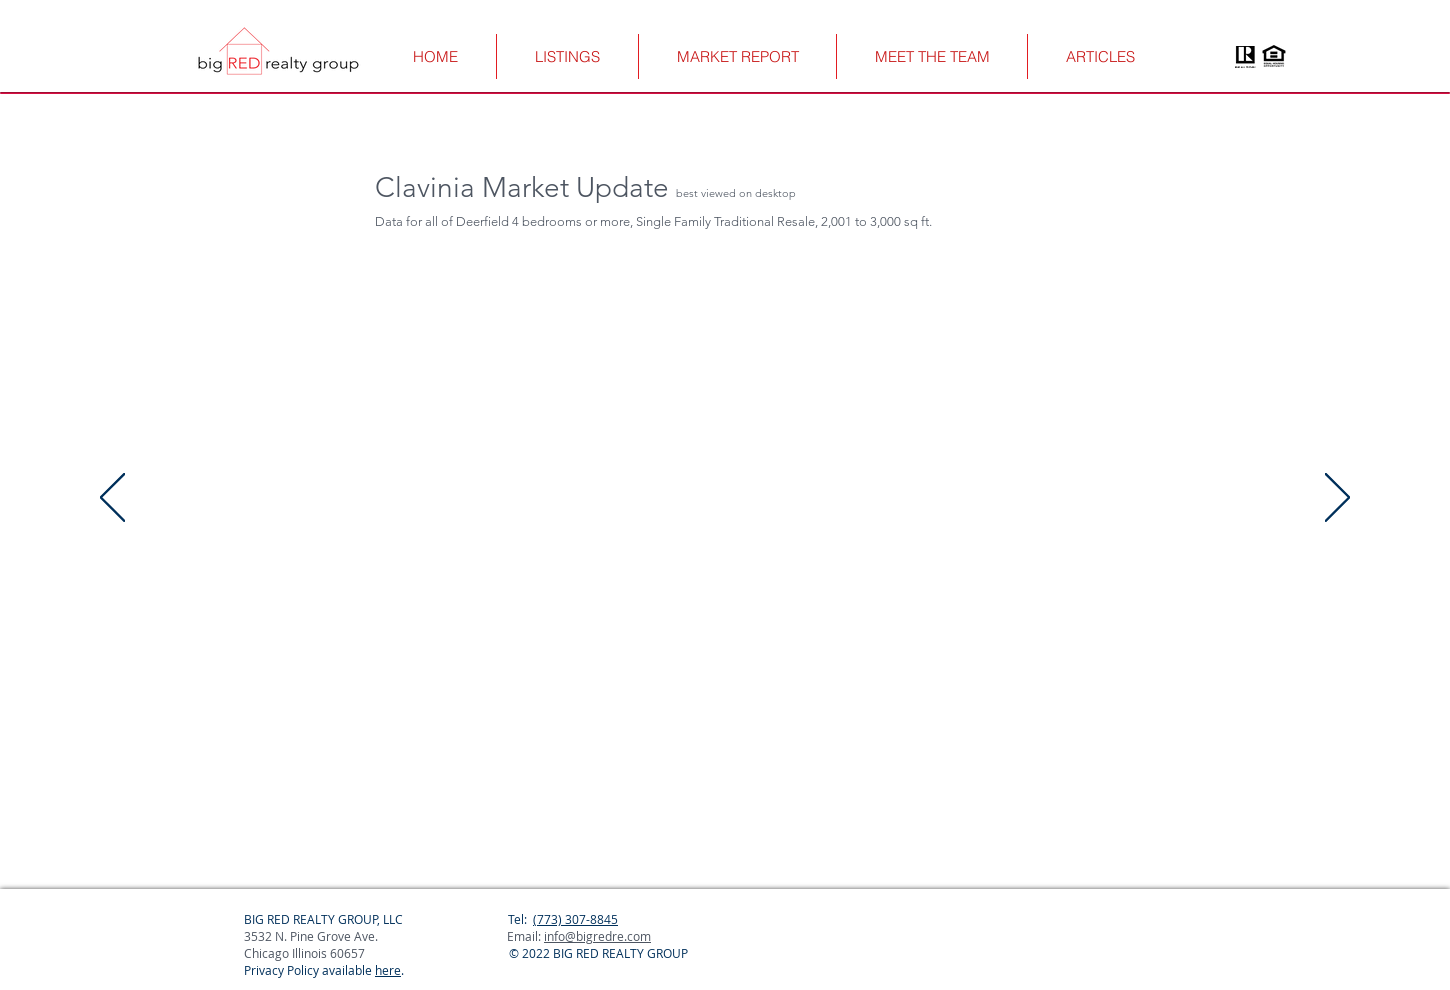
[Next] (1337, 499)
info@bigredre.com (597, 936)
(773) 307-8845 (575, 919)
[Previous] (112, 499)
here (388, 970)
